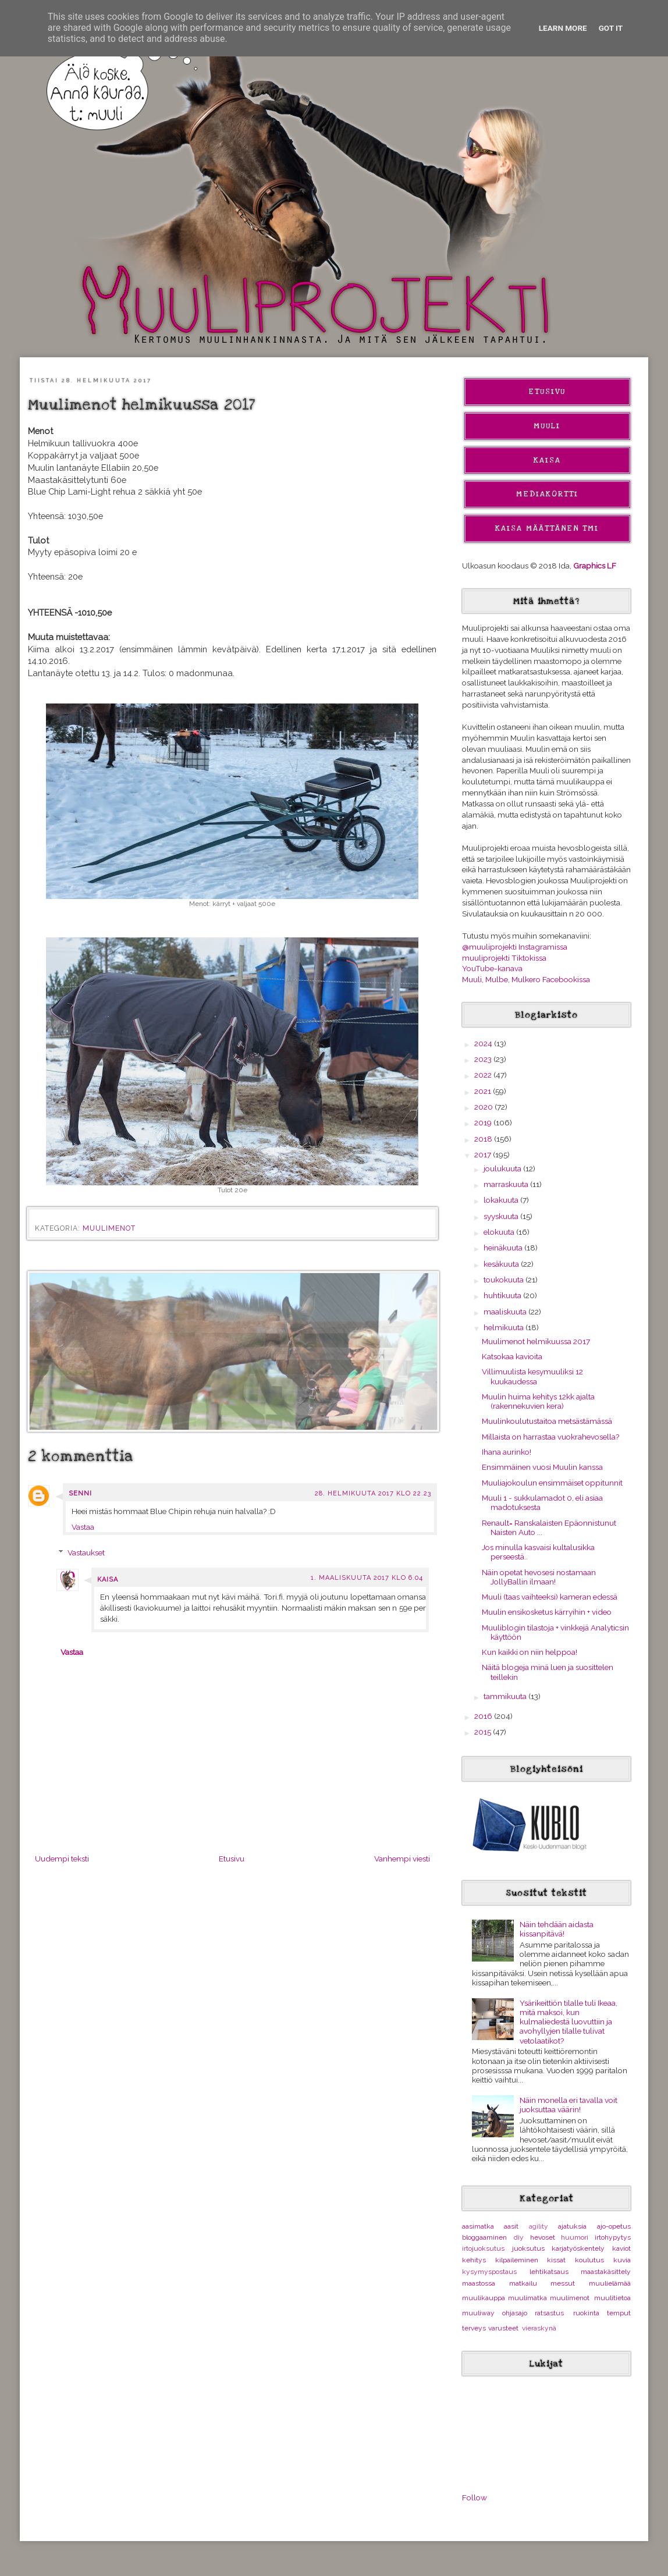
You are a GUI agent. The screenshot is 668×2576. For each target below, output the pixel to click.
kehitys (474, 2260)
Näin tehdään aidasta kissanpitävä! (557, 1929)
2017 (483, 1154)
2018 (484, 1138)
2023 (483, 1059)
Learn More (563, 28)
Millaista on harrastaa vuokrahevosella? (550, 1436)
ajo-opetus (614, 2226)
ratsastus (549, 2313)
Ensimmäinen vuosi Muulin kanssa (542, 1467)
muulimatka (527, 2298)
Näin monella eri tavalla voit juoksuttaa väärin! (568, 2104)
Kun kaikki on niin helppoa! (529, 1652)
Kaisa (107, 1579)
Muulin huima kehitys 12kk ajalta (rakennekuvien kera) (538, 1401)
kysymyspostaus (489, 2272)
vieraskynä (539, 2328)
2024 (484, 1043)
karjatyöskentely (578, 2248)
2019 (483, 1122)
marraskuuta (507, 1184)
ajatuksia (572, 2226)
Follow (474, 2497)
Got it (611, 28)
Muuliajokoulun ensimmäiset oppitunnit (552, 1482)
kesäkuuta (502, 1264)
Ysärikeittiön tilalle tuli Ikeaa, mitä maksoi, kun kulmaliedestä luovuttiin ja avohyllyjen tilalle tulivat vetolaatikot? (568, 2021)
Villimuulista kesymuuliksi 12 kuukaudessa (532, 1376)
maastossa (478, 2283)
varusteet (503, 2328)
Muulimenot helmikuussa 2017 (536, 1341)
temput (619, 2313)
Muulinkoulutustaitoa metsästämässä (547, 1421)
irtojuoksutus (483, 2248)
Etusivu (231, 1858)
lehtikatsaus (549, 2272)
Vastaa (83, 1527)
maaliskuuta (506, 1311)
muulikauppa (483, 2298)
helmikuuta (504, 1327)
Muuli (547, 426)
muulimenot (109, 1228)
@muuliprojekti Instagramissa (514, 946)
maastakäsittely (606, 2272)
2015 (483, 1731)
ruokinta (586, 2313)
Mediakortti (547, 494)
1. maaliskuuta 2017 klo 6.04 (367, 1578)
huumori (574, 2237)
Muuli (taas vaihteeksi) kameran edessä (549, 1596)
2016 (484, 1716)
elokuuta (500, 1232)
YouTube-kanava (492, 968)
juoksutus (528, 2248)
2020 (484, 1106)
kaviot (621, 2248)
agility (538, 2226)
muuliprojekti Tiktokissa (504, 957)
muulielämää (610, 2283)
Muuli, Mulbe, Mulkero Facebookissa (526, 979)
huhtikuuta (503, 1295)
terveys (474, 2328)
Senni (80, 1493)
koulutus (589, 2260)
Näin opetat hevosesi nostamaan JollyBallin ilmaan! (539, 1577)
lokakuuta (502, 1199)
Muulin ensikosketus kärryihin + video (547, 1611)
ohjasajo (514, 2313)
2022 (483, 1074)
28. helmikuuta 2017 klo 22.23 (373, 1493)
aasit (511, 2226)
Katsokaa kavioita (512, 1356)
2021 (483, 1091)
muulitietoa (612, 2298)
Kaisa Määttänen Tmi (547, 528)
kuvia (622, 2260)
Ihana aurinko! (506, 1451)
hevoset (542, 2237)
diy (519, 2237)
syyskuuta (502, 1216)
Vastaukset (86, 1552)
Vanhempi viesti (402, 1858)
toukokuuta (504, 1279)
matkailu (523, 2283)
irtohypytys (613, 2237)
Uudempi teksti (62, 1858)
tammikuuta (506, 1696)
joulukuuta (503, 1168)
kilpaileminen (516, 2260)
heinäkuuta (504, 1247)
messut (562, 2283)
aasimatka (478, 2226)
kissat (556, 2260)
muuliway (478, 2313)
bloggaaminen (484, 2237)
